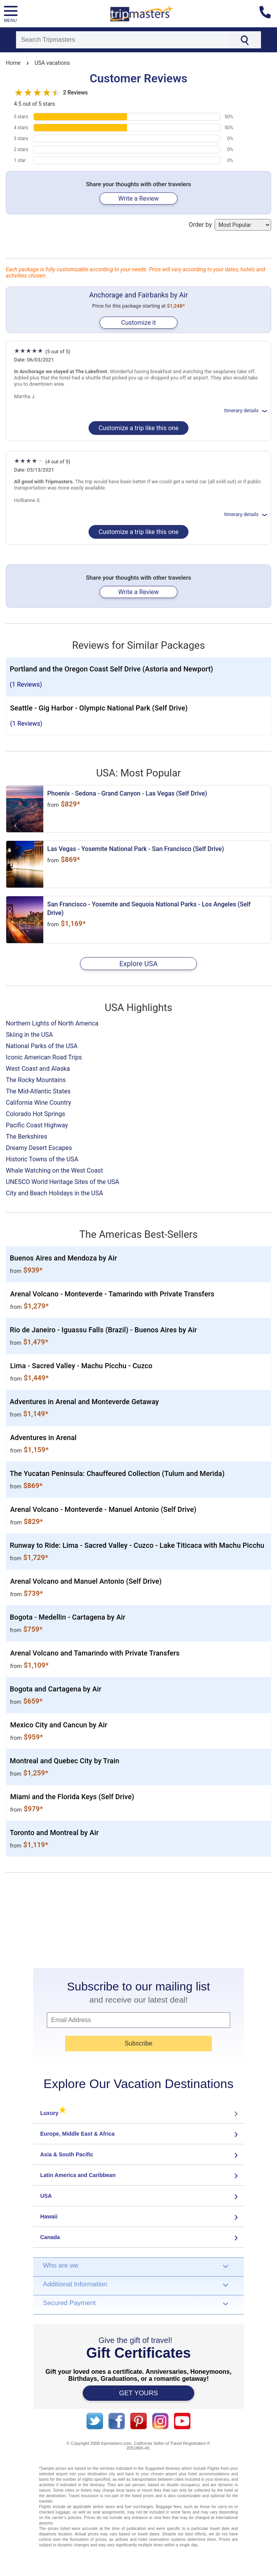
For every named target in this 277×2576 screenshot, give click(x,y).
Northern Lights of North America (52, 1023)
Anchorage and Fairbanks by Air (138, 295)
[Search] (122, 40)
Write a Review (138, 198)
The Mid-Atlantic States (38, 1091)
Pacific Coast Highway (37, 1125)
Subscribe (138, 2043)
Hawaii (48, 2216)
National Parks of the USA (42, 1046)
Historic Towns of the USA (42, 1159)
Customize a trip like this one (139, 428)
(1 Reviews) (26, 684)
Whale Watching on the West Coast (54, 1170)
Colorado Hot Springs (35, 1114)
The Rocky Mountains (36, 1080)
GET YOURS (138, 2393)
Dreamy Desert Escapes (39, 1148)
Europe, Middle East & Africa (77, 2134)
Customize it (138, 322)
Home (13, 63)
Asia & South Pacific (66, 2154)
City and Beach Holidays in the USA (54, 1193)
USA (46, 2196)
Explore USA (138, 964)
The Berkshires (26, 1136)
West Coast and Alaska (38, 1068)
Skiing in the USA (29, 1034)
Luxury (53, 2113)
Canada (50, 2237)
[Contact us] (268, 13)
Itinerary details (246, 410)
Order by (229, 225)
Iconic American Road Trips (44, 1057)
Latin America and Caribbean (77, 2175)
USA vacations (52, 63)
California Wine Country (38, 1102)
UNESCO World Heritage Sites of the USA (62, 1182)
